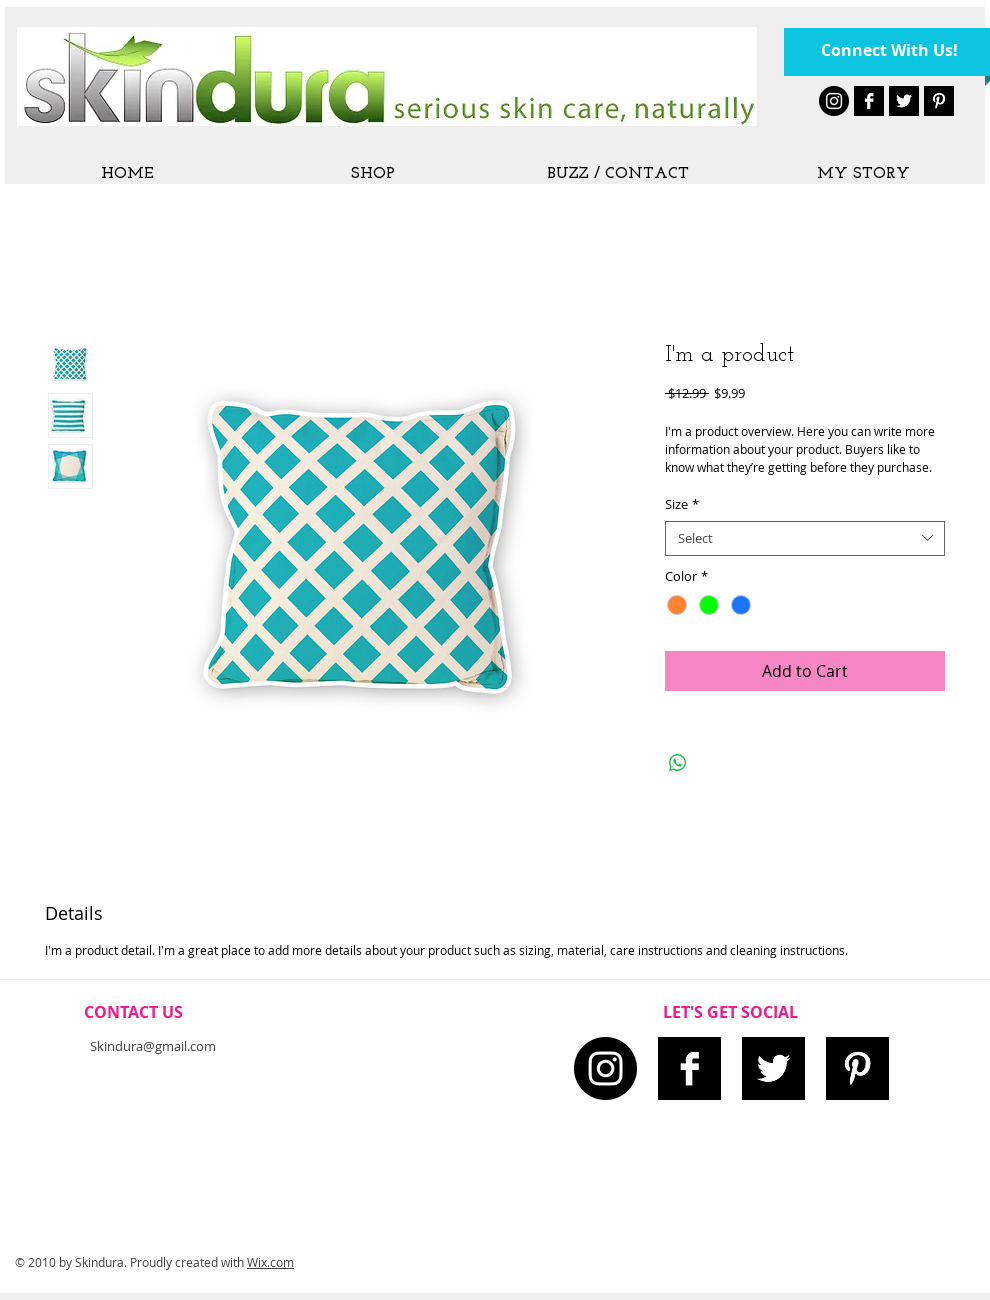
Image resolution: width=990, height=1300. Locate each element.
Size (682, 504)
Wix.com (270, 1262)
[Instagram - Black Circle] (834, 101)
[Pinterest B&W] (939, 101)
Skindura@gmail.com (153, 1046)
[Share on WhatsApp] (678, 763)
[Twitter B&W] (904, 101)
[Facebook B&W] (869, 101)
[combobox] (805, 538)
